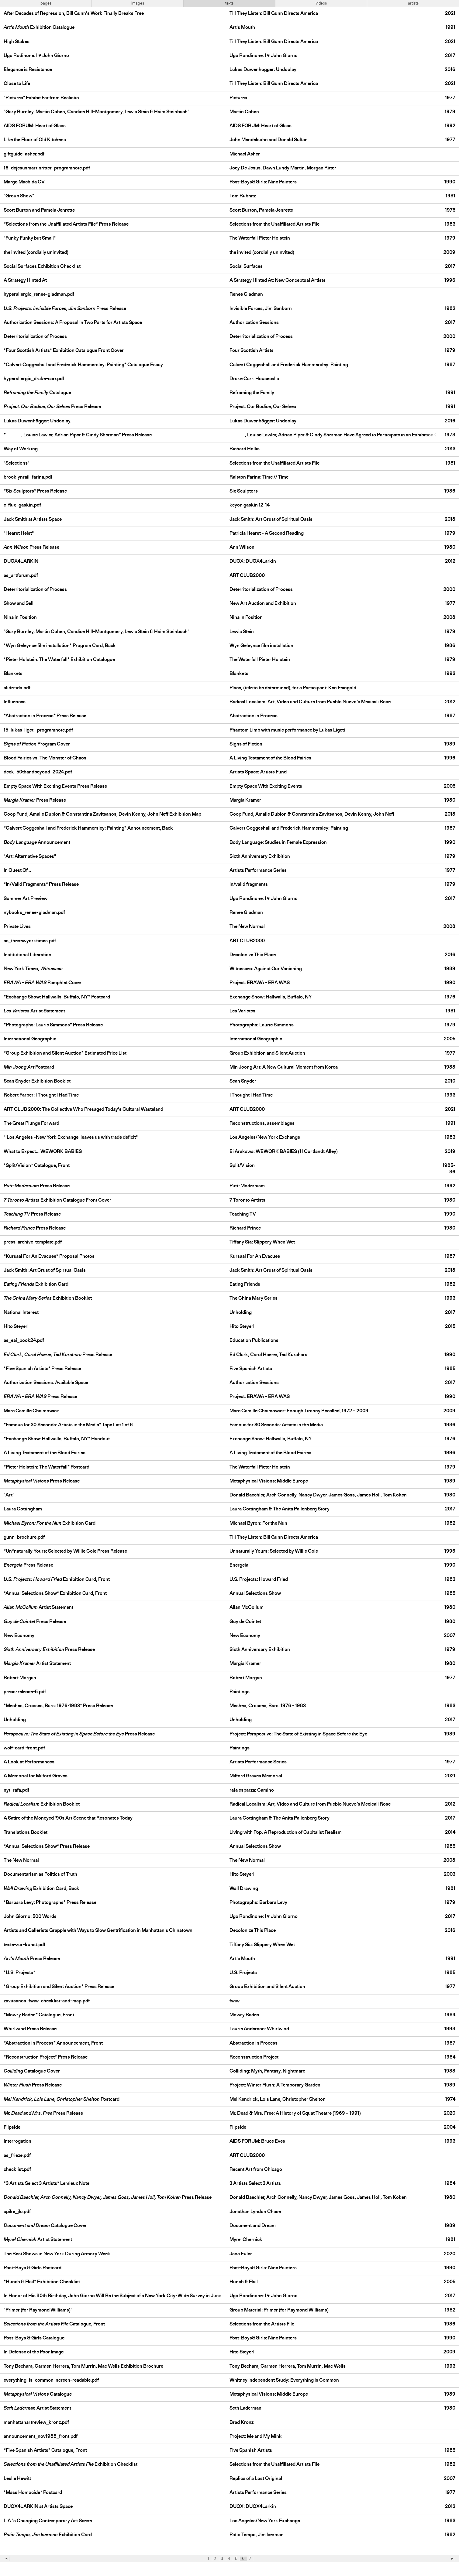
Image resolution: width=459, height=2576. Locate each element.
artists (413, 3)
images (137, 3)
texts (229, 3)
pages (45, 3)
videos (321, 3)
